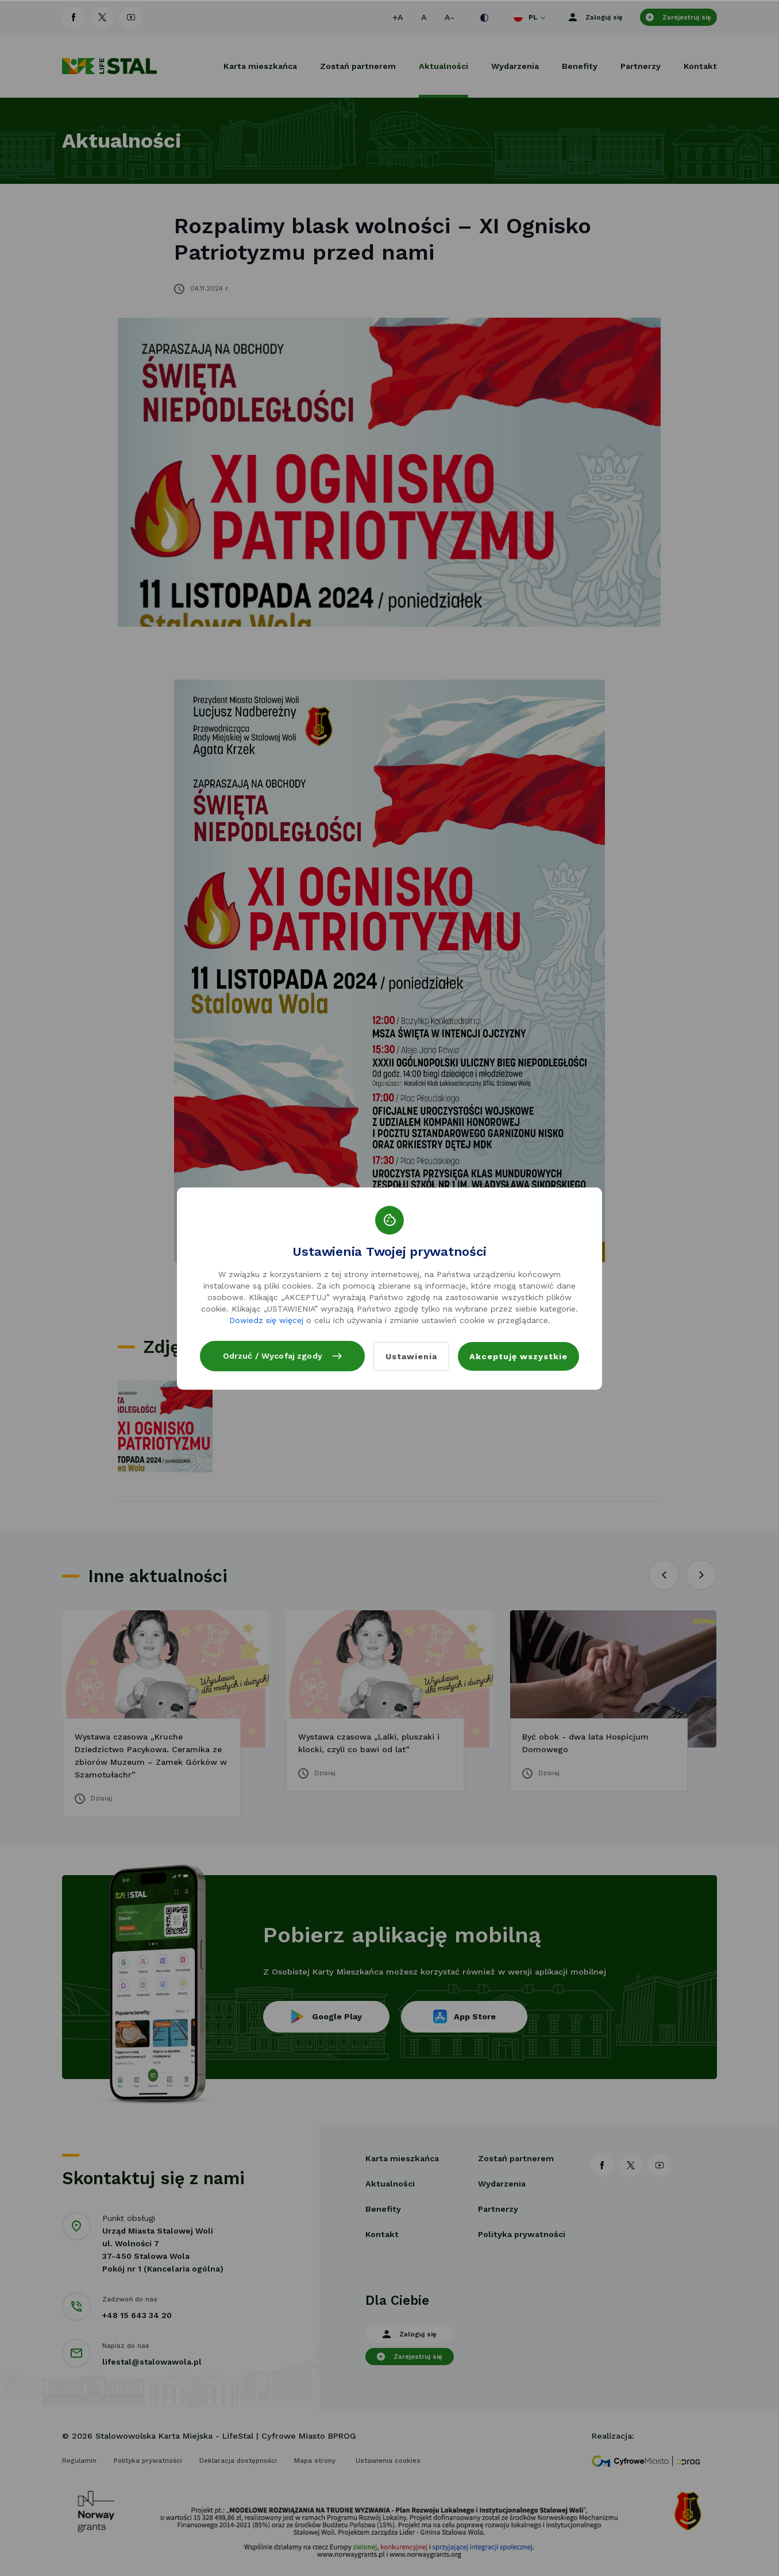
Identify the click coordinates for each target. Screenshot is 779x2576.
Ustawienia (411, 1356)
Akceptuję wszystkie (518, 1356)
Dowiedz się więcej (266, 1313)
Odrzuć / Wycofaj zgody (282, 1348)
